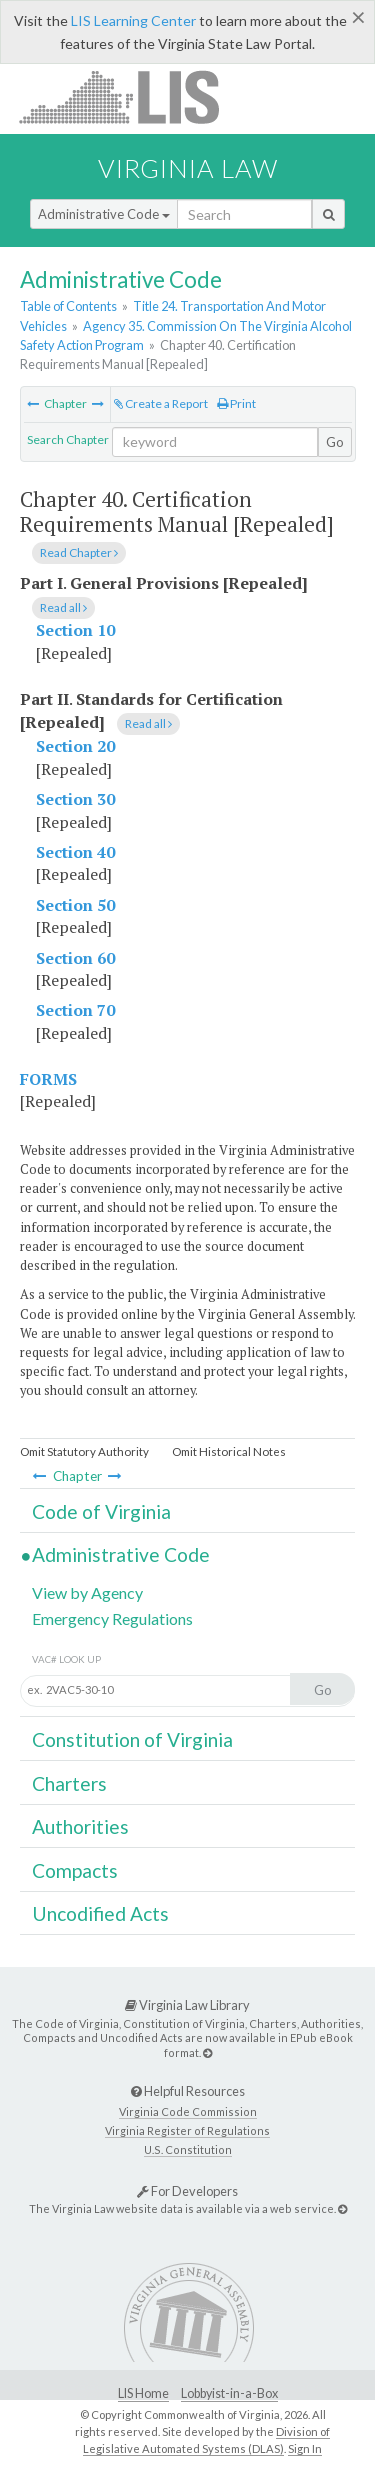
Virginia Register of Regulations (187, 2130)
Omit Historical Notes (229, 1451)
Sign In (305, 2448)
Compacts (75, 1870)
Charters (69, 1783)
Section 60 (75, 958)
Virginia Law (188, 168)
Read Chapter (79, 552)
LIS (130, 96)
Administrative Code (104, 214)
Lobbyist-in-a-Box (229, 2393)
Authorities (80, 1826)
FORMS (48, 1079)
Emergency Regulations (112, 1618)
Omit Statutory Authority (84, 1451)
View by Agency (87, 1592)
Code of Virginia (101, 1511)
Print (236, 403)
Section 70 (75, 1010)
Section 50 (75, 905)
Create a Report (161, 403)
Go (335, 442)
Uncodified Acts (100, 1913)
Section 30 (75, 799)
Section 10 (75, 630)
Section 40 (75, 852)
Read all (63, 607)
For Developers (187, 2191)
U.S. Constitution (188, 2149)
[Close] (358, 17)
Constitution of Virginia (132, 1739)
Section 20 (75, 746)
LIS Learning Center (133, 20)
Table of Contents (68, 306)
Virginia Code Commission (188, 2111)
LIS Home (143, 2393)
